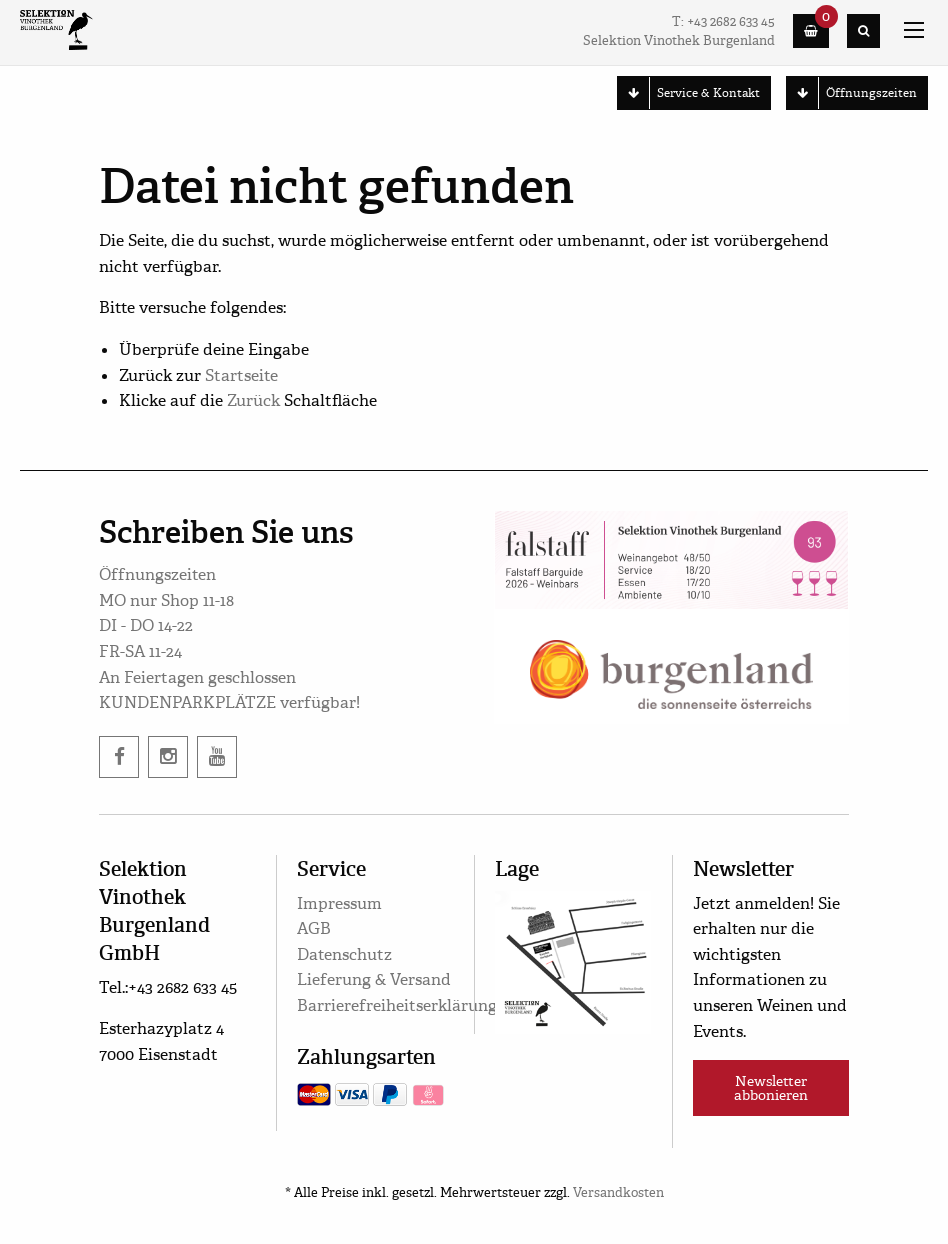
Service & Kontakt (689, 93)
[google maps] (573, 959)
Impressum (339, 903)
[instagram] (168, 757)
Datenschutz (344, 954)
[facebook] (119, 757)
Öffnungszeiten (852, 93)
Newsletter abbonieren (771, 1088)
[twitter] (217, 757)
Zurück (253, 400)
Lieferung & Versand (374, 979)
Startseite (241, 375)
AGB (314, 928)
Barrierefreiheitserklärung (397, 1005)
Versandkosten (618, 1193)
